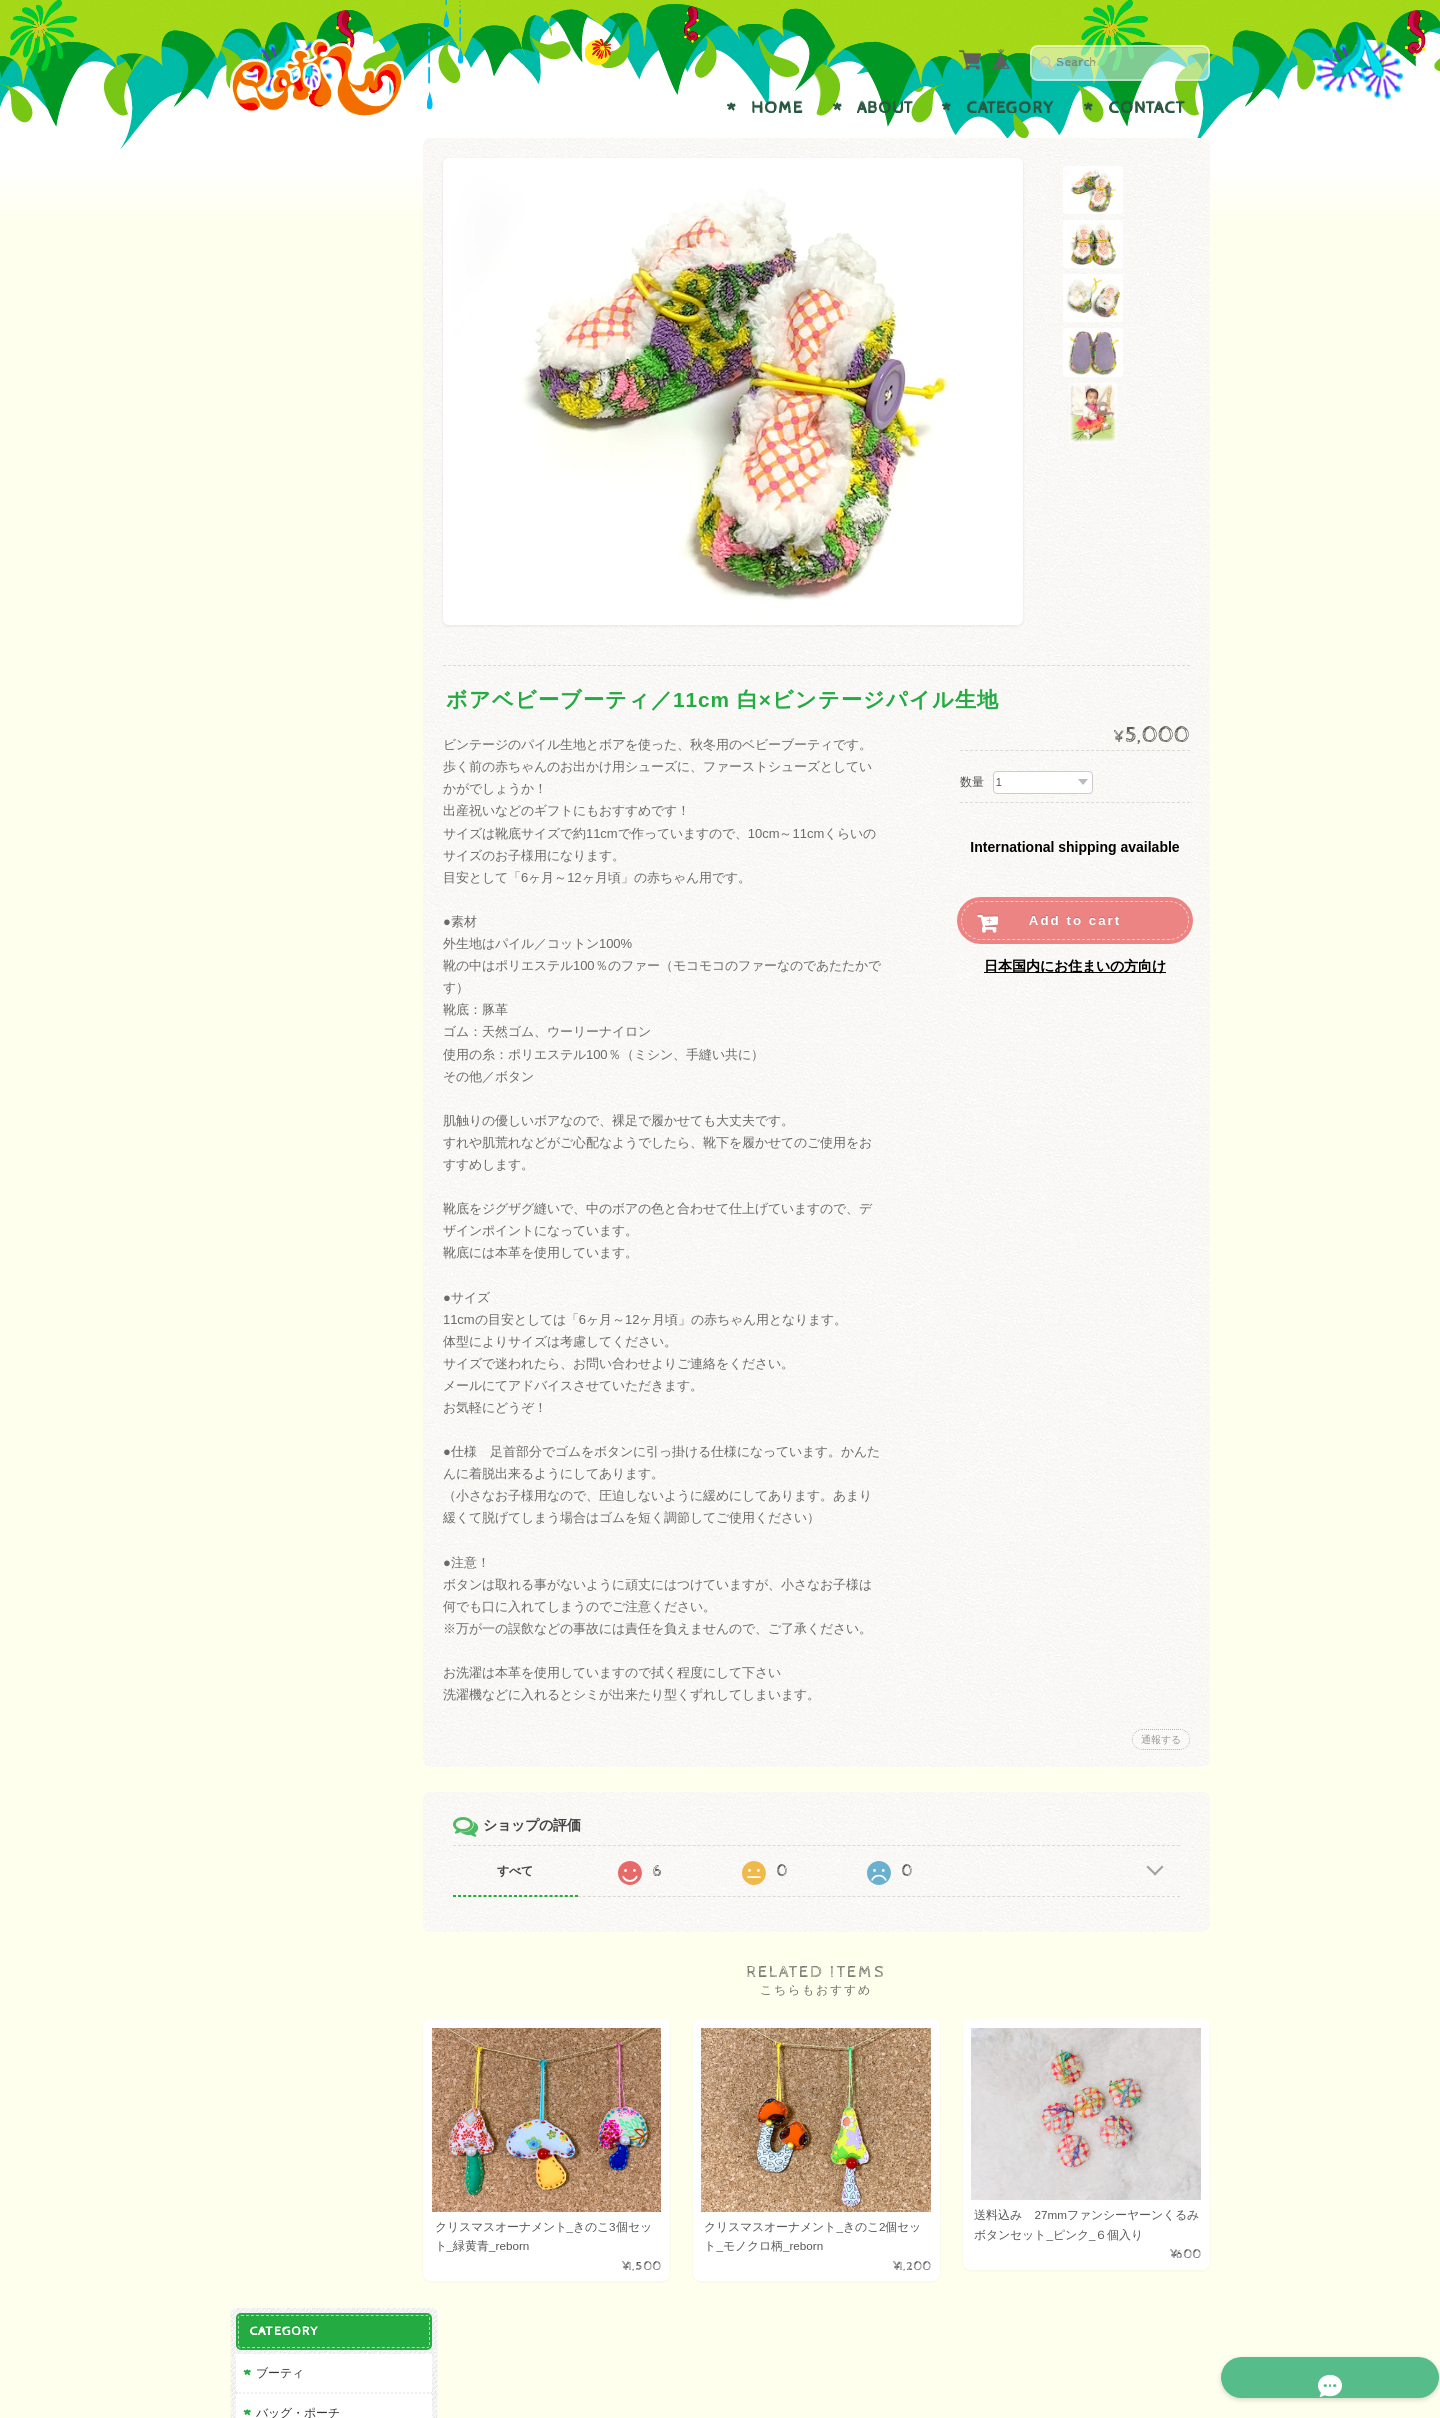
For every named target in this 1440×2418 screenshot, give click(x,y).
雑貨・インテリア (303, 321)
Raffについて (294, 840)
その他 (273, 400)
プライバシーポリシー (320, 920)
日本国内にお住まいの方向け (1075, 966)
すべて (523, 1871)
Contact (1146, 108)
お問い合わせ (296, 880)
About (885, 108)
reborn (272, 360)
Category (1010, 108)
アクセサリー (291, 281)
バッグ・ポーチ (297, 242)
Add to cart (1075, 920)
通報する (1161, 1739)
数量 (972, 782)
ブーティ (279, 202)
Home (777, 108)
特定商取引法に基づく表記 (326, 968)
